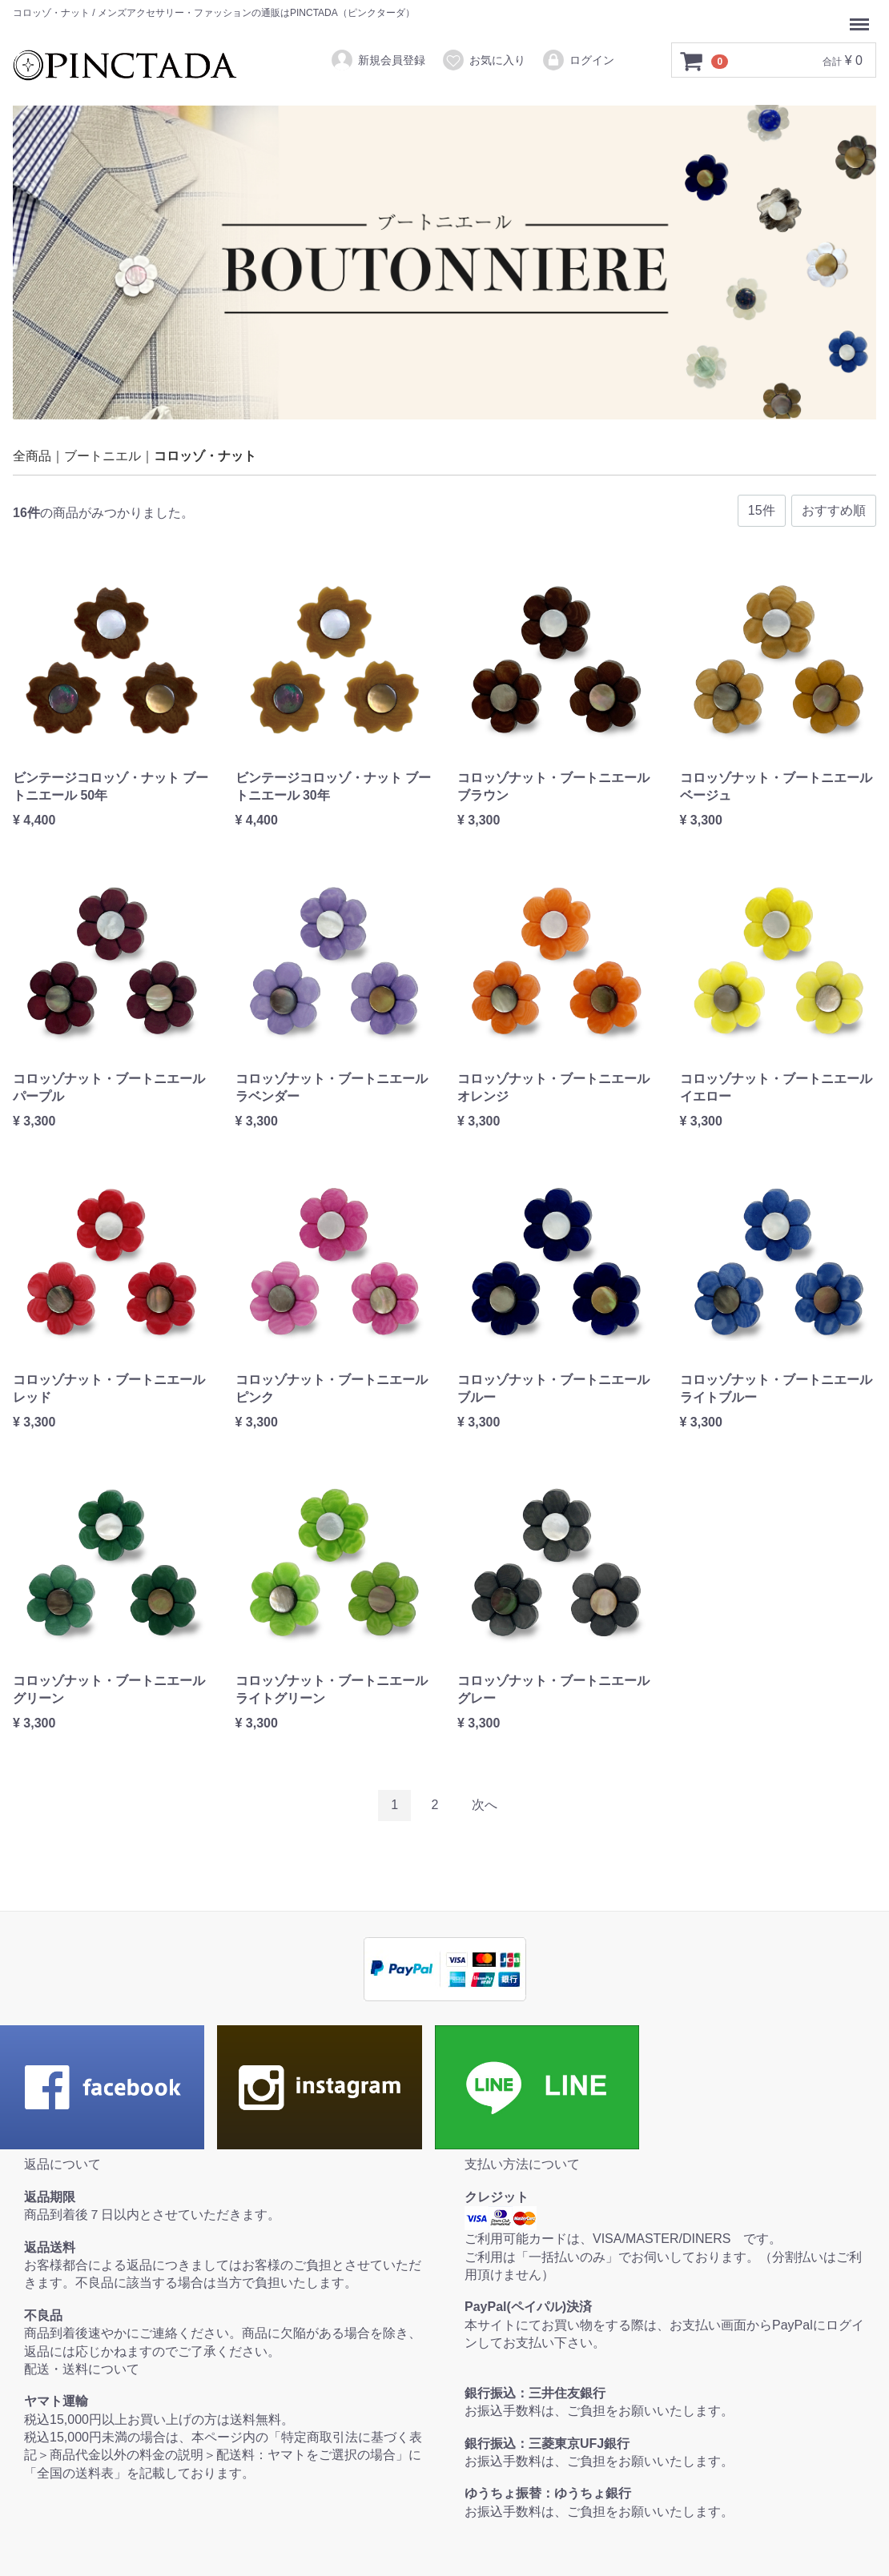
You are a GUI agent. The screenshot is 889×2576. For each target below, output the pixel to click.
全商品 (32, 456)
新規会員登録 (377, 60)
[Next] (484, 1805)
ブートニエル (102, 456)
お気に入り (483, 60)
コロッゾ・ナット (205, 456)
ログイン (577, 60)
